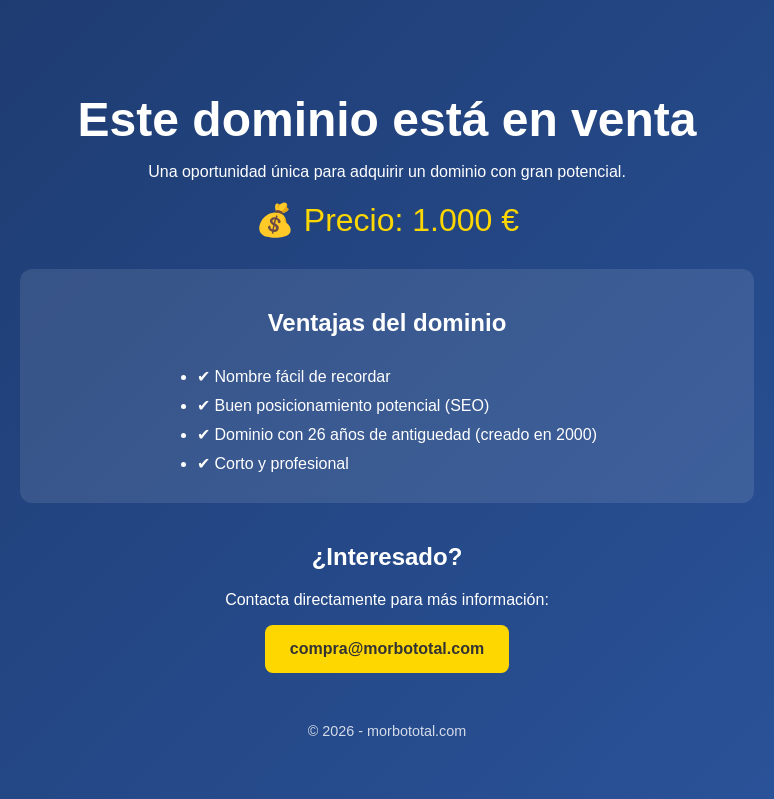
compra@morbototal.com (387, 648)
